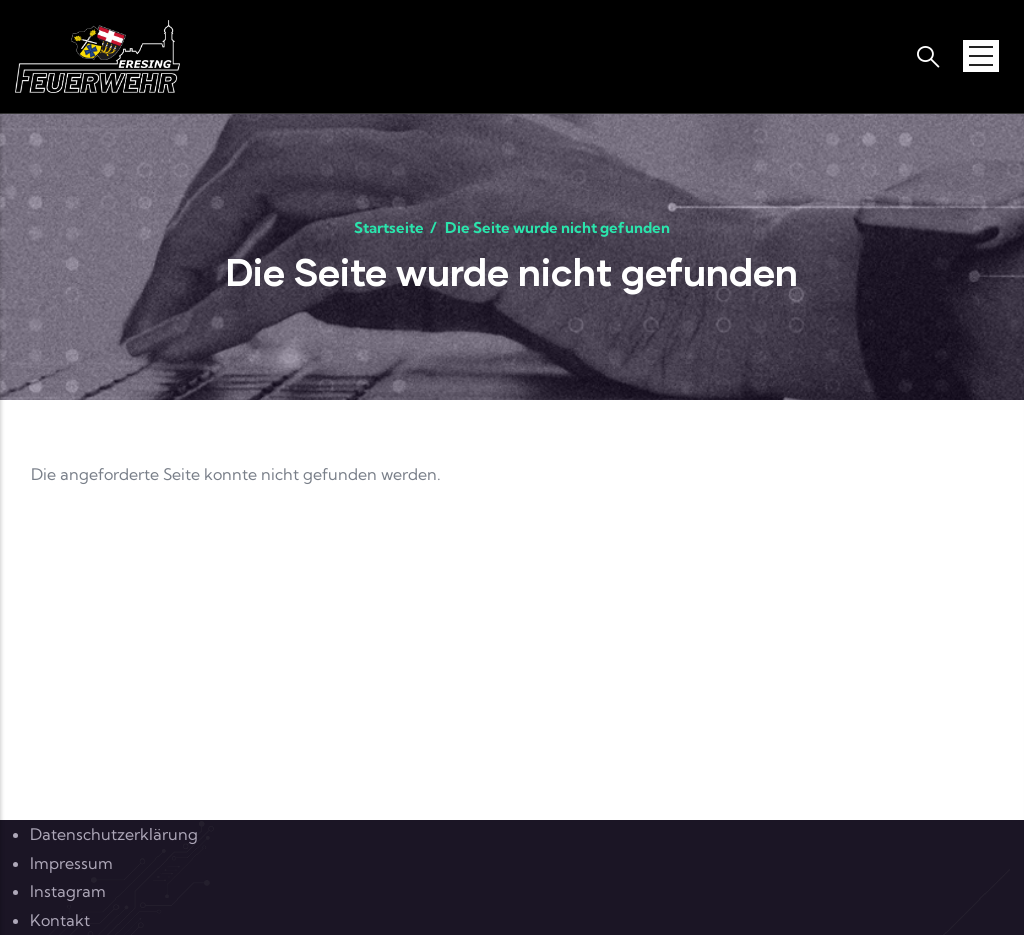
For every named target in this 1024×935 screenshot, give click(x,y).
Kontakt (60, 920)
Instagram (68, 891)
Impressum (71, 863)
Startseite (389, 227)
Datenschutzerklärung (114, 834)
